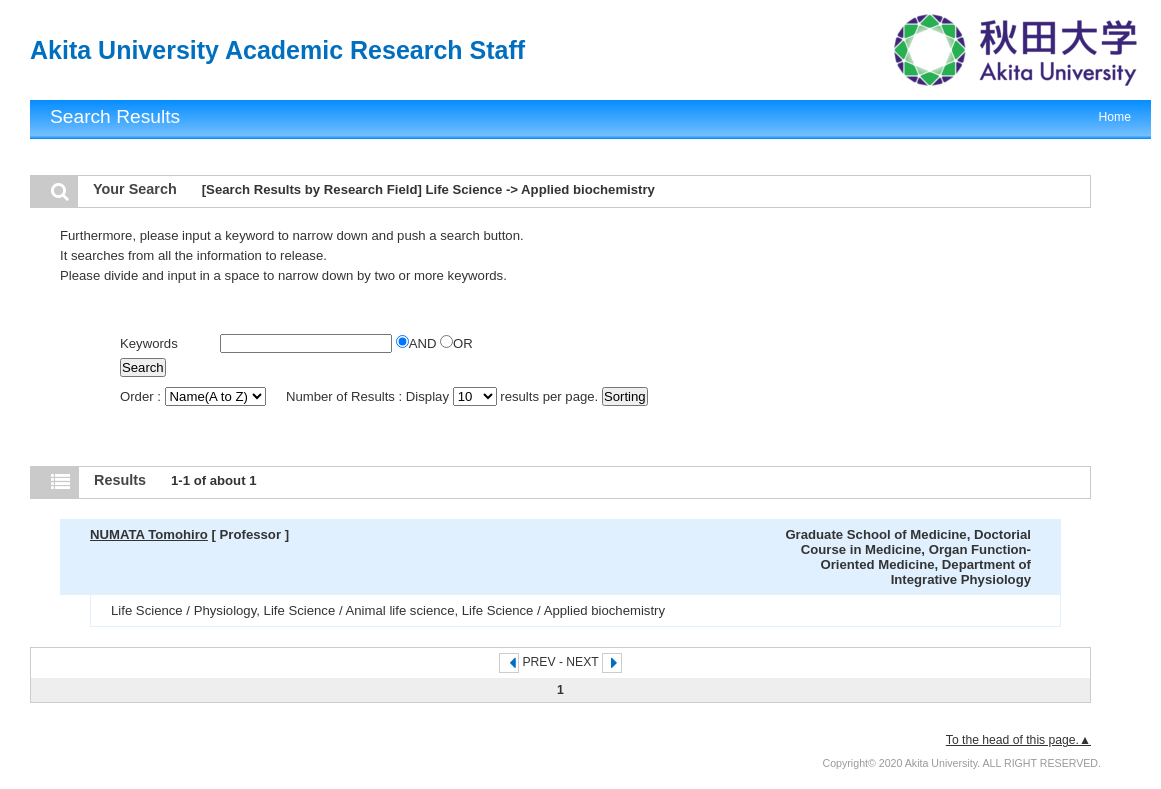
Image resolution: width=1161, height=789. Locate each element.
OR (456, 343)
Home (1115, 117)
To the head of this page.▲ (1018, 740)
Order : (194, 396)
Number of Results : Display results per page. (444, 396)
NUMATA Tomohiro (149, 534)
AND (418, 343)
